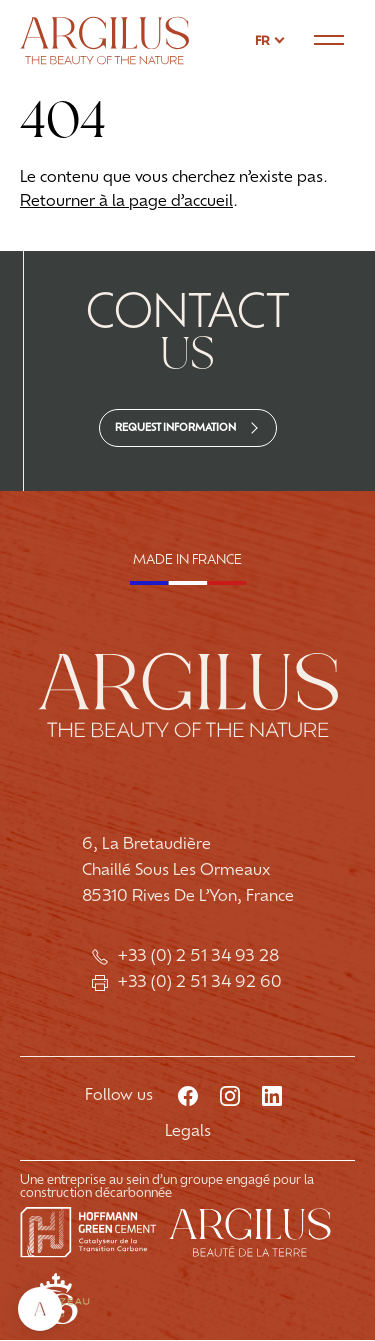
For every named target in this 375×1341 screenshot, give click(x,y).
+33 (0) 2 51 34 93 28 (187, 957)
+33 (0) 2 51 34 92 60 (187, 983)
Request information (175, 428)
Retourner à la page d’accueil (126, 202)
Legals (188, 1133)
